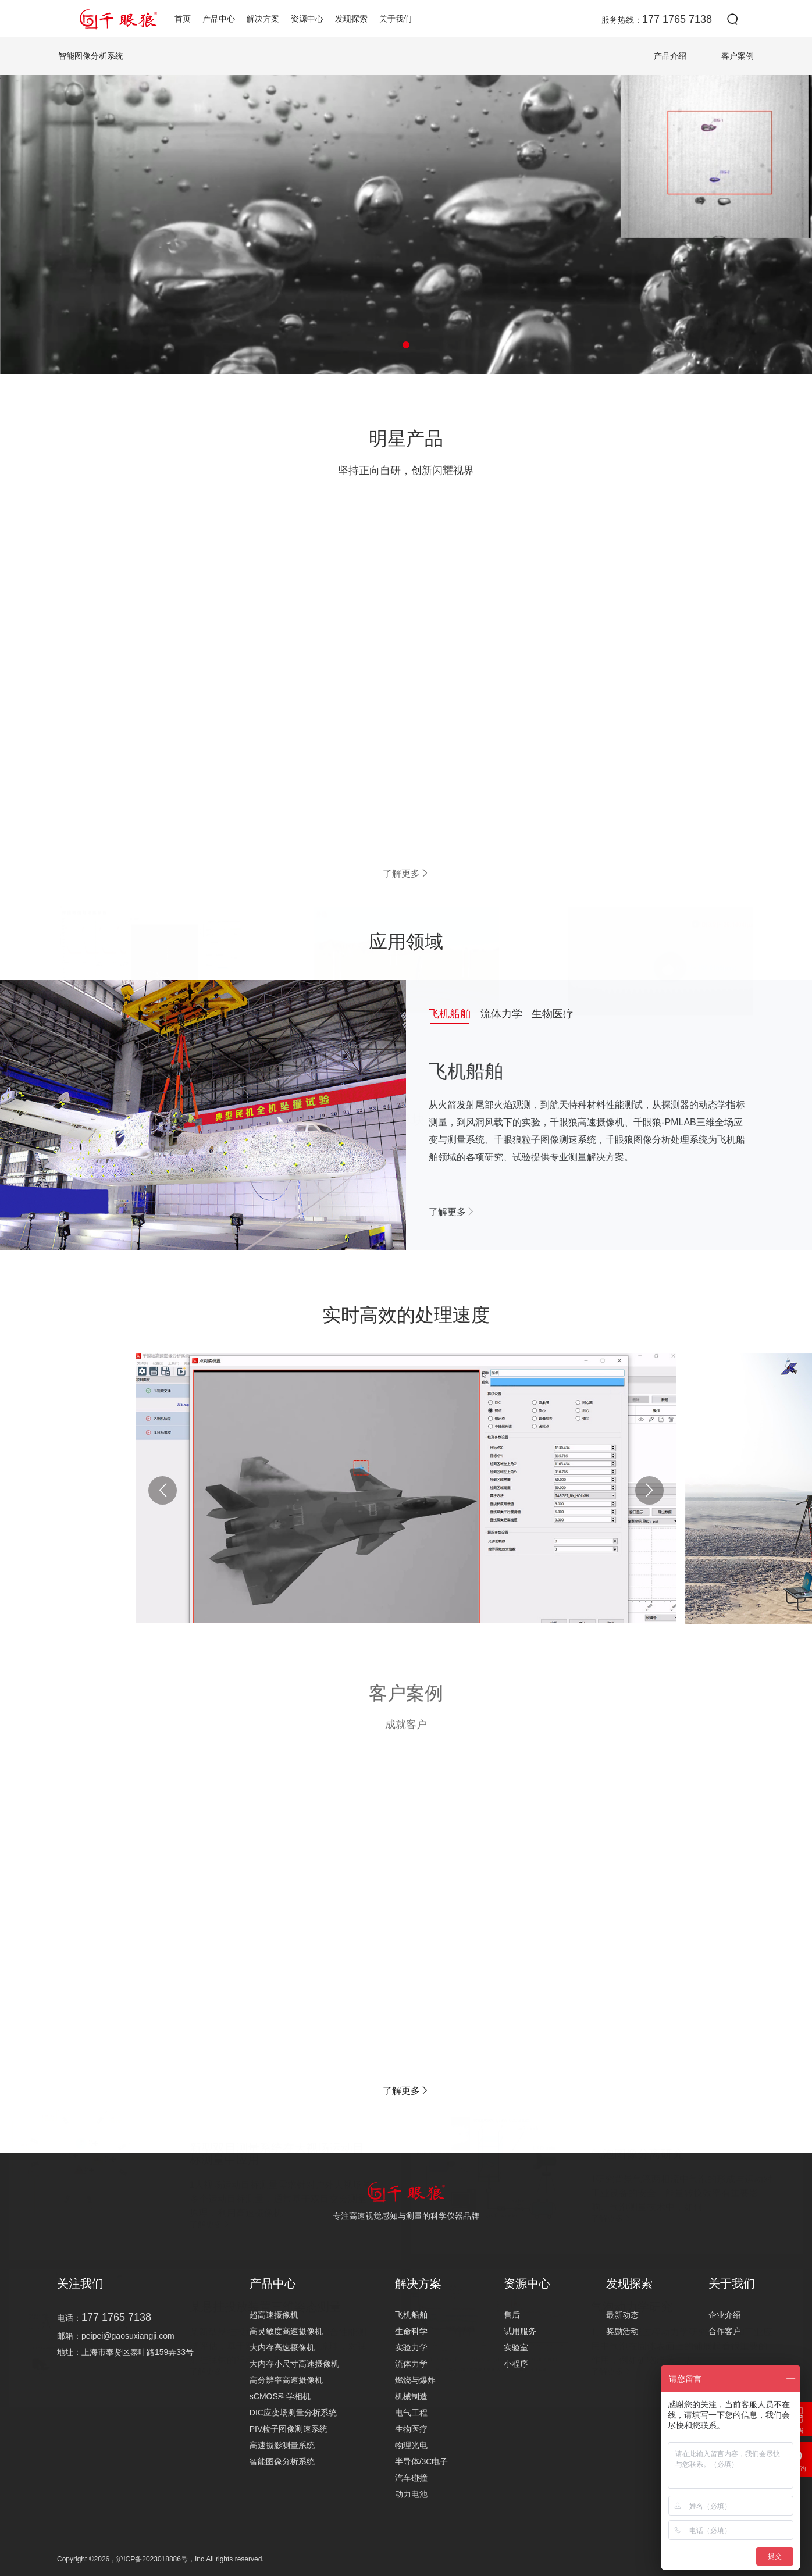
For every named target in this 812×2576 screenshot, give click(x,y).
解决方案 (263, 18)
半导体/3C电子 (421, 2461)
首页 (182, 18)
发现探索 (351, 18)
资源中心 (307, 18)
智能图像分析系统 (282, 2461)
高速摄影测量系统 (282, 2445)
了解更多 (406, 873)
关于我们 (395, 18)
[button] (406, 344)
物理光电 (411, 2445)
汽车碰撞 (411, 2477)
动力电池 (411, 2494)
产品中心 (218, 18)
